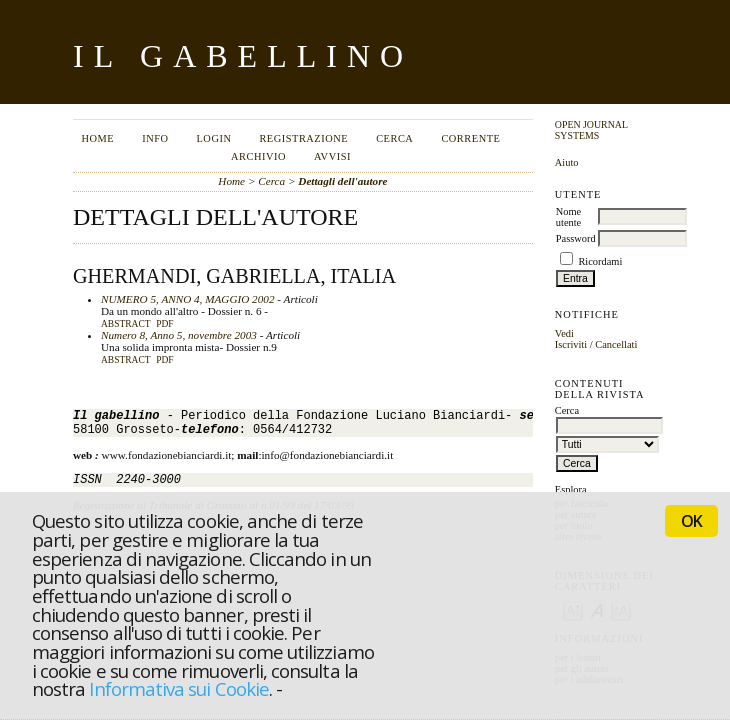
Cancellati (616, 344)
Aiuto (567, 162)
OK (691, 521)
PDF (164, 324)
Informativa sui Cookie (178, 688)
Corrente (470, 138)
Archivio (258, 156)
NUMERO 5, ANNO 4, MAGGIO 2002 (188, 299)
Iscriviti (571, 344)
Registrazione (303, 138)
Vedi (564, 333)
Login (213, 138)
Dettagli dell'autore (342, 181)
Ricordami (600, 261)
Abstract (126, 324)
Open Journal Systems (591, 130)
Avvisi (332, 156)
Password (576, 238)
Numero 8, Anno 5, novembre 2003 (179, 335)
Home (97, 138)
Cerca (394, 138)
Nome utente (568, 217)
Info (155, 138)
